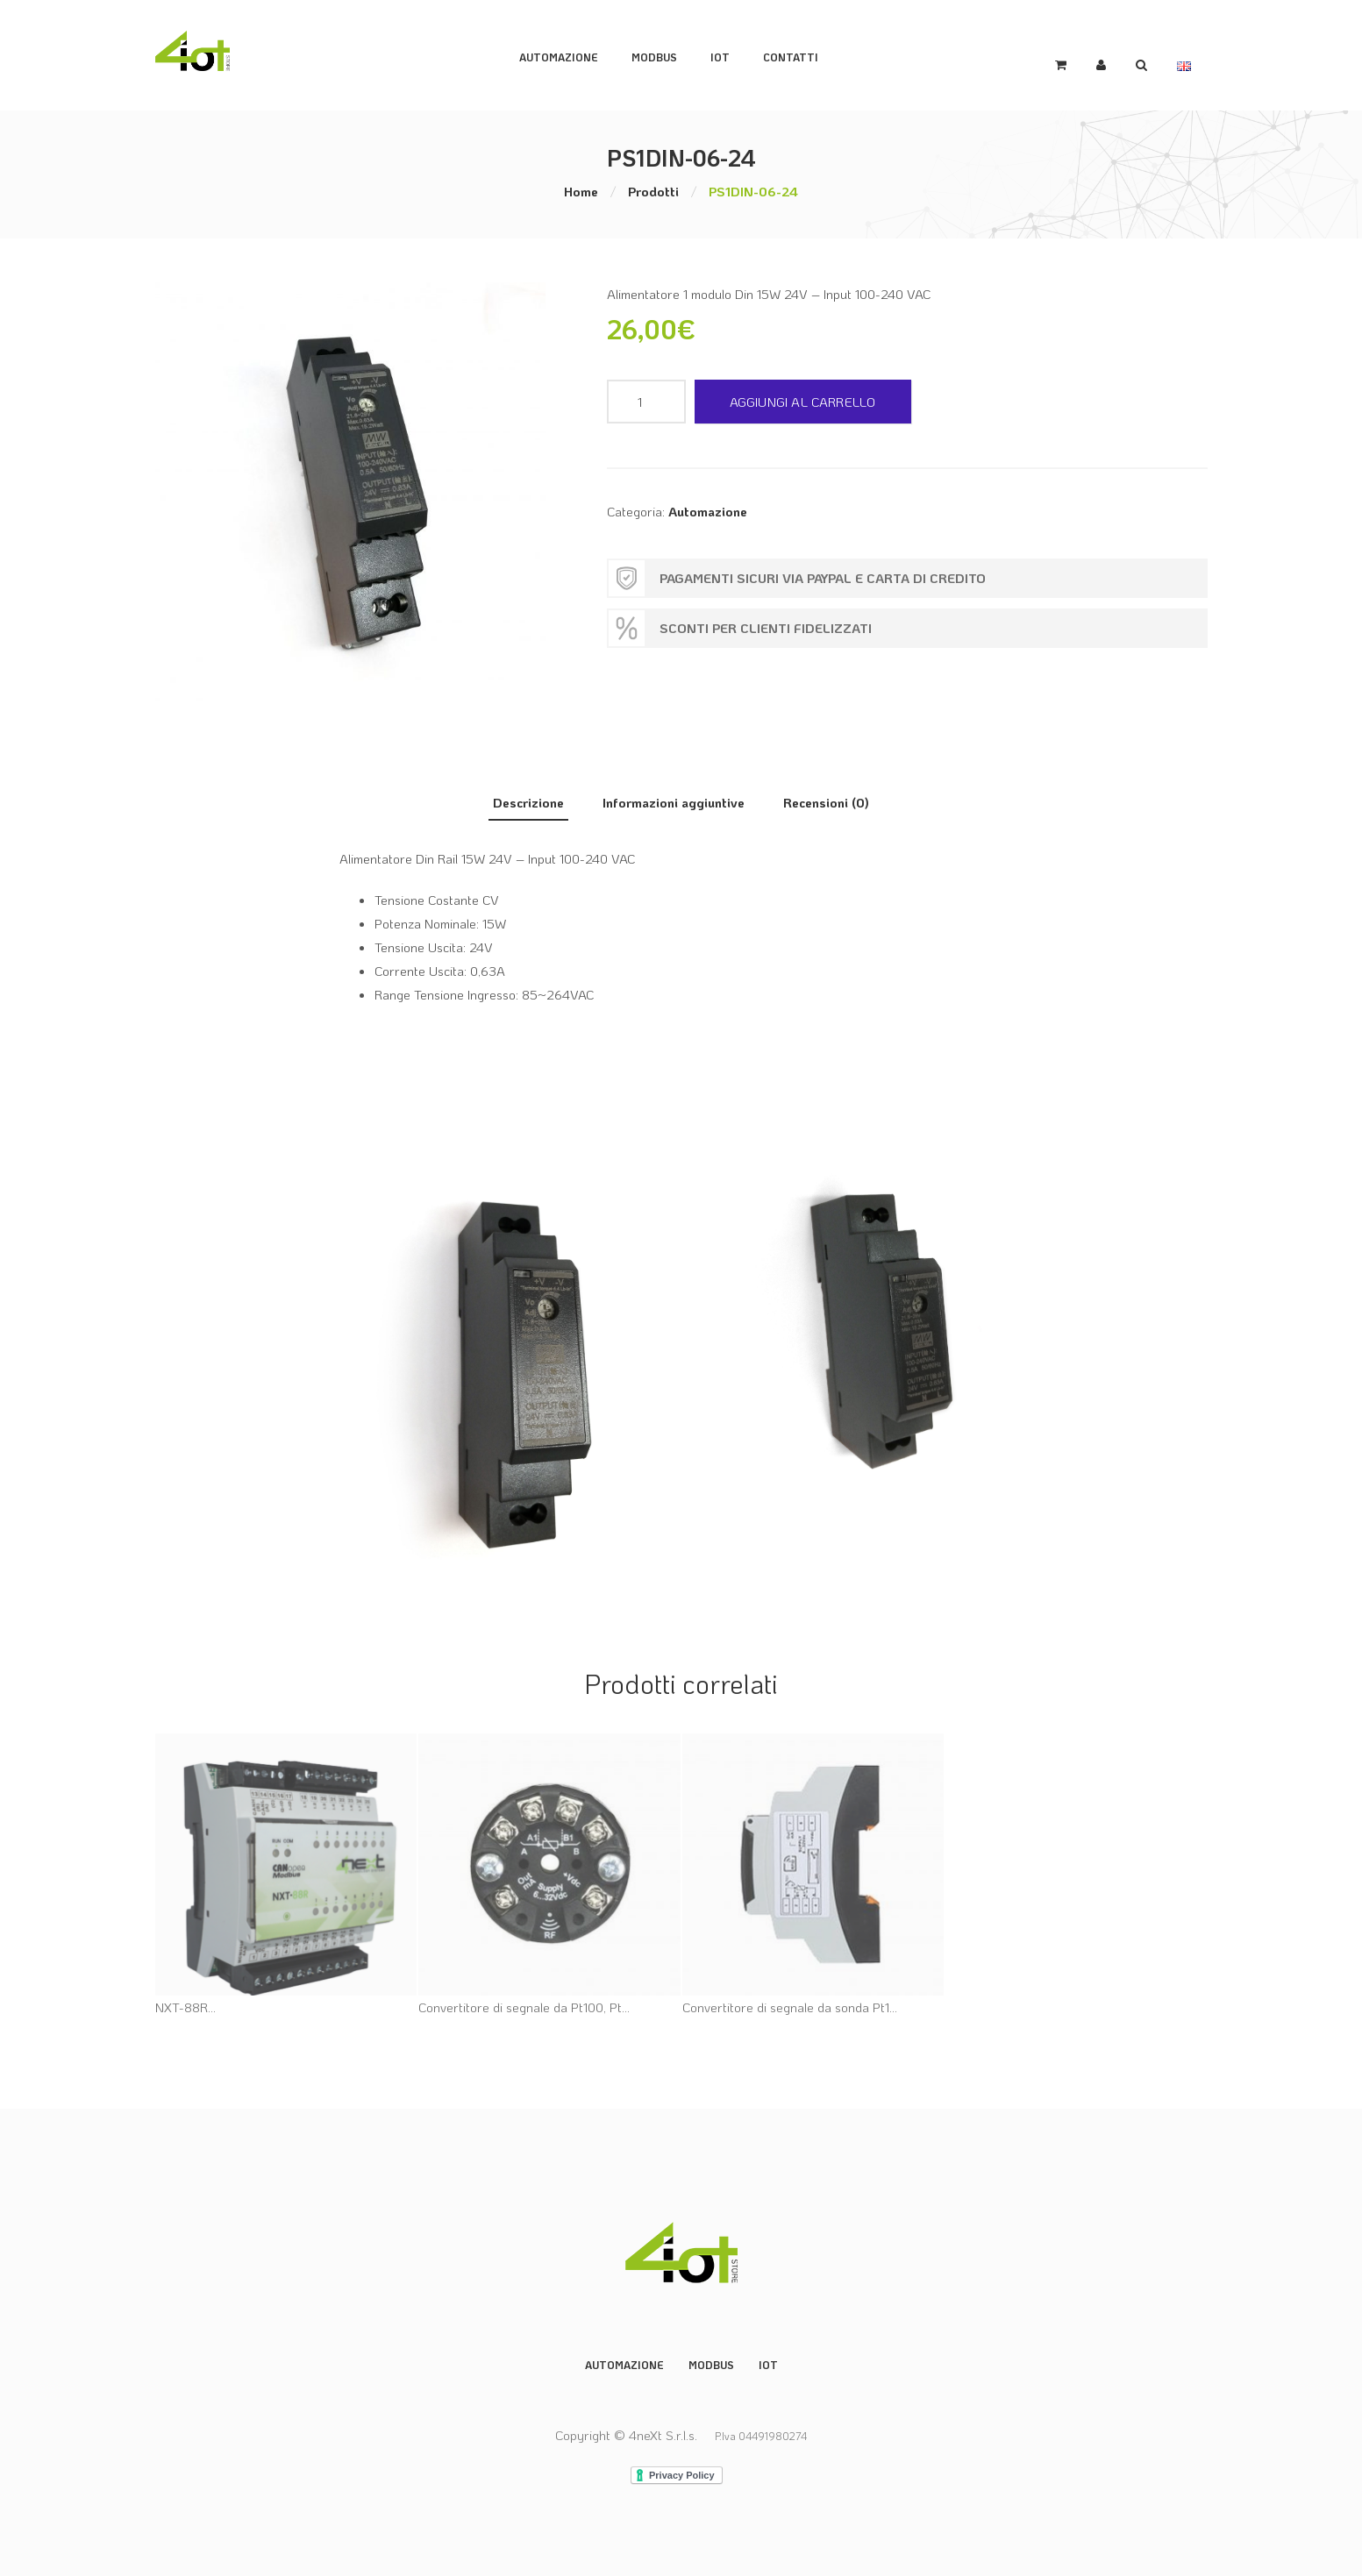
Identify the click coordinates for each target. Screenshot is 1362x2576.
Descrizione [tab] (528, 799)
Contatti (803, 54)
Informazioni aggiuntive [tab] (674, 799)
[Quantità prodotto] (646, 399)
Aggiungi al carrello (803, 399)
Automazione (570, 54)
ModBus (666, 54)
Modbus (711, 2360)
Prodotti (653, 188)
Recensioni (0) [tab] (826, 799)
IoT (732, 54)
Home (581, 188)
